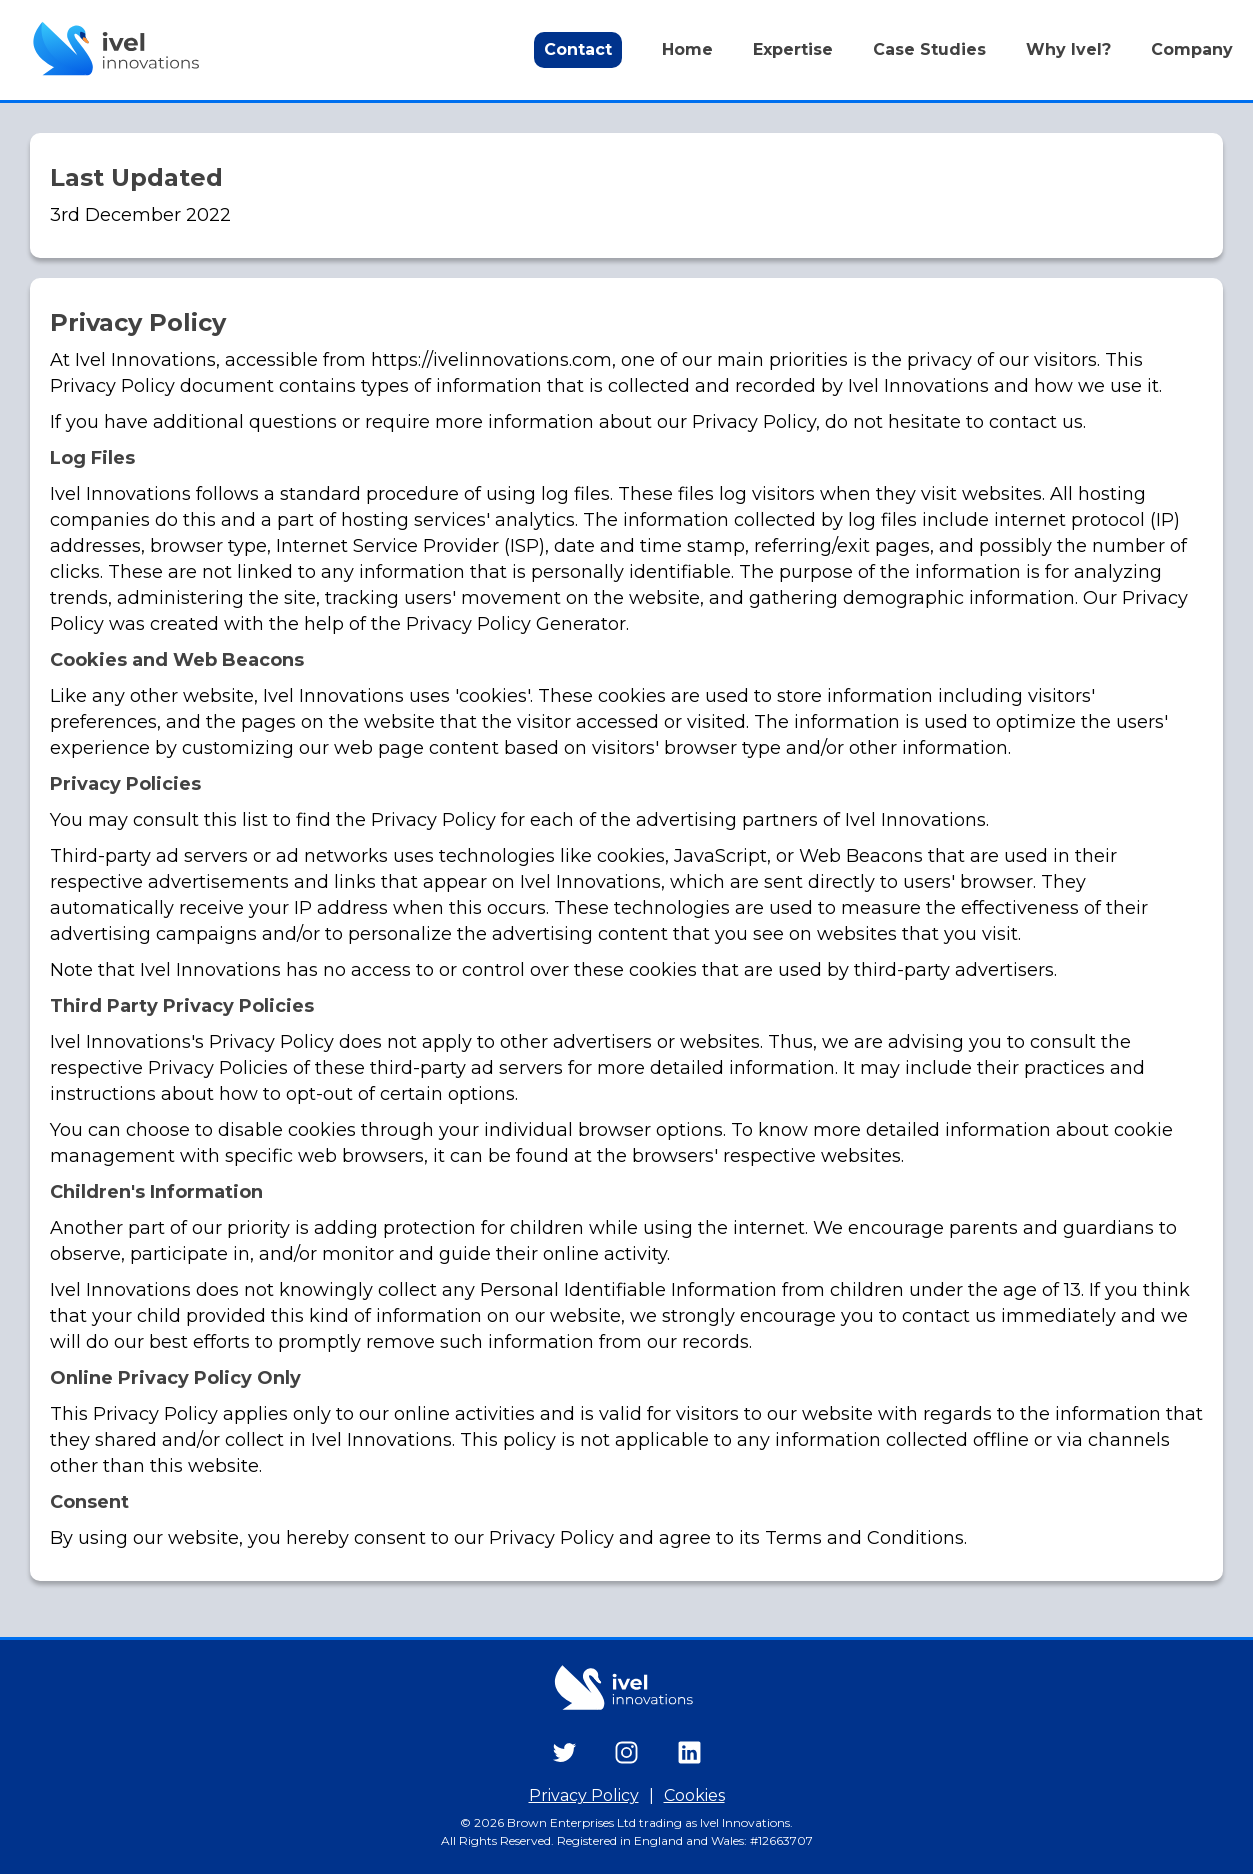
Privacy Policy (584, 1795)
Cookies (694, 1795)
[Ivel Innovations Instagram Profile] (626, 1754)
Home (687, 49)
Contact (578, 49)
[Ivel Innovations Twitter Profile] (564, 1754)
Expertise (793, 49)
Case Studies (929, 49)
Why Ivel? (1068, 49)
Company (1192, 49)
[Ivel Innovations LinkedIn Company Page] (689, 1754)
